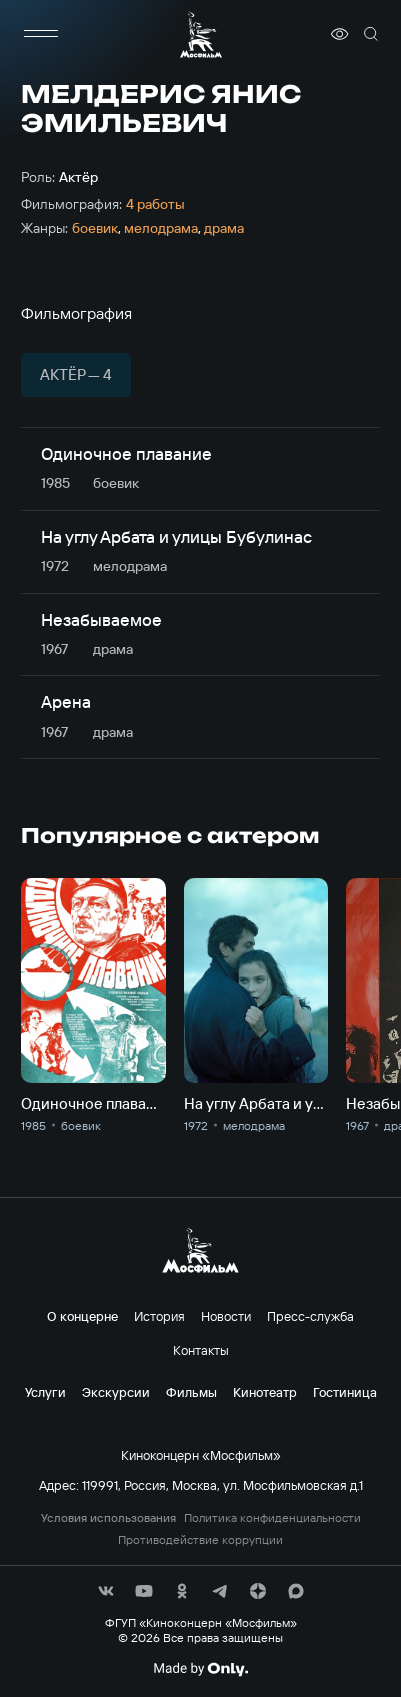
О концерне (82, 1316)
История (159, 1316)
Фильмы (191, 1392)
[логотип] (201, 34)
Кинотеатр (265, 1392)
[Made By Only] (200, 1669)
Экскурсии (116, 1392)
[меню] (41, 34)
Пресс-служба (310, 1316)
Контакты (201, 1350)
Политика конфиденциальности (272, 1518)
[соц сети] (106, 1591)
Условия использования (108, 1518)
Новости (226, 1316)
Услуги (45, 1392)
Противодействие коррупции (200, 1540)
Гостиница (345, 1392)
